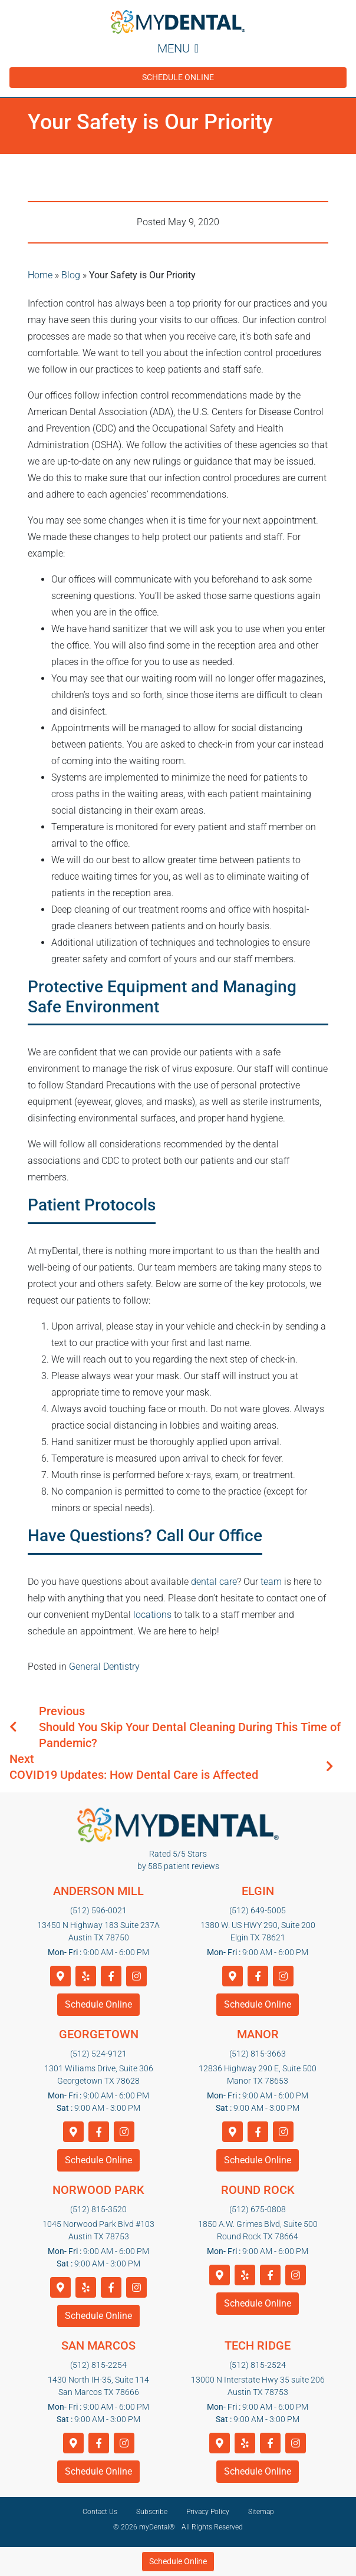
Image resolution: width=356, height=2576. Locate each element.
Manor (258, 2034)
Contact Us (100, 2512)
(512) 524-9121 (98, 2053)
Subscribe (151, 2512)
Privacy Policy (207, 2512)
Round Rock (258, 2190)
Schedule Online (178, 77)
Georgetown (99, 2034)
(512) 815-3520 (98, 2209)
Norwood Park (98, 2190)
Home (40, 275)
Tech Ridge (258, 2345)
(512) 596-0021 (98, 1910)
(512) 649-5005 (257, 1910)
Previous (62, 1711)
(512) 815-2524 (257, 2365)
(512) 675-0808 (257, 2209)
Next (21, 1759)
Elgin (258, 1891)
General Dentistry (104, 1666)
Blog (70, 275)
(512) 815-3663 (257, 2053)
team (271, 1581)
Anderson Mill (98, 1891)
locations (152, 1614)
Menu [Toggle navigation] (178, 48)
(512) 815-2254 (98, 2365)
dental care (214, 1581)
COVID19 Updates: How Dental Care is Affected (133, 1775)
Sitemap (261, 2512)
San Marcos (98, 2345)
